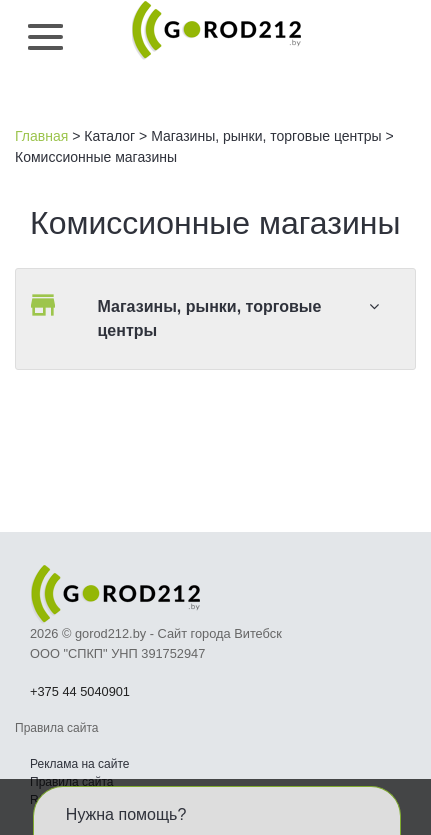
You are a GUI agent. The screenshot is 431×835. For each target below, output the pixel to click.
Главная (41, 136)
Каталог (109, 136)
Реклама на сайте (80, 764)
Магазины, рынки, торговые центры (266, 136)
